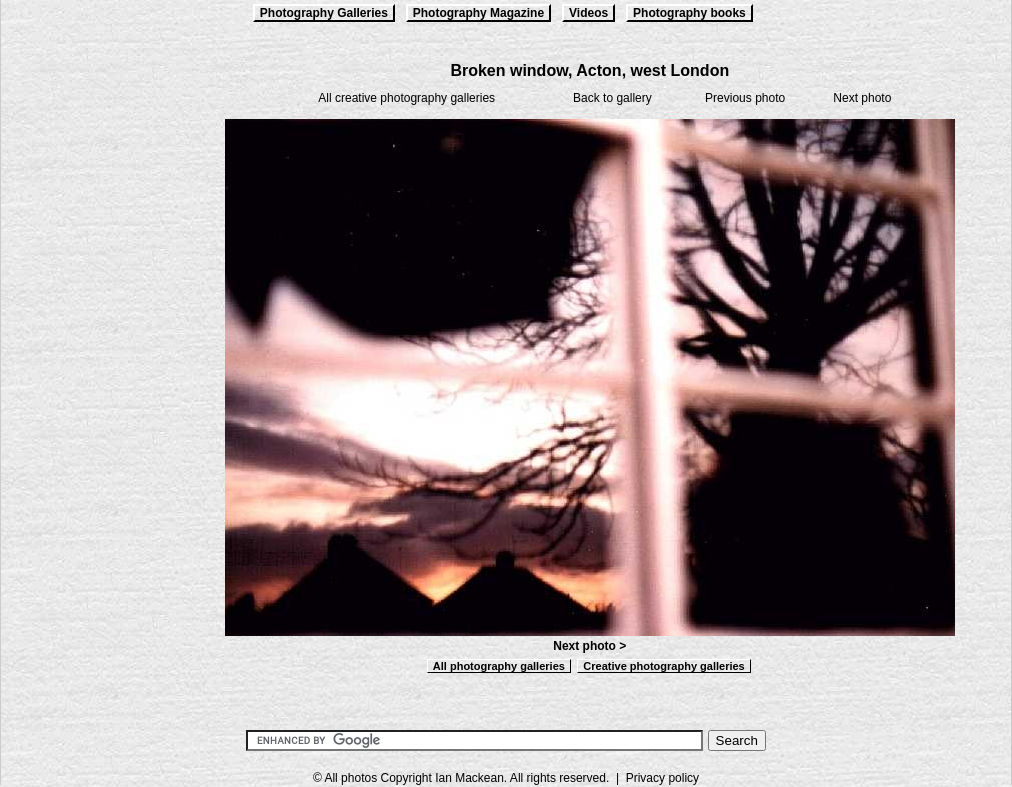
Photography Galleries (324, 13)
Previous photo (745, 98)
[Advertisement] (101, 362)
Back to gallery (612, 98)
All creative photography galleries (406, 98)
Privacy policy (662, 778)
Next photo (862, 98)
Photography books (689, 13)
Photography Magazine (478, 13)
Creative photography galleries (663, 666)
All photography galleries (499, 666)
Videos (588, 13)
